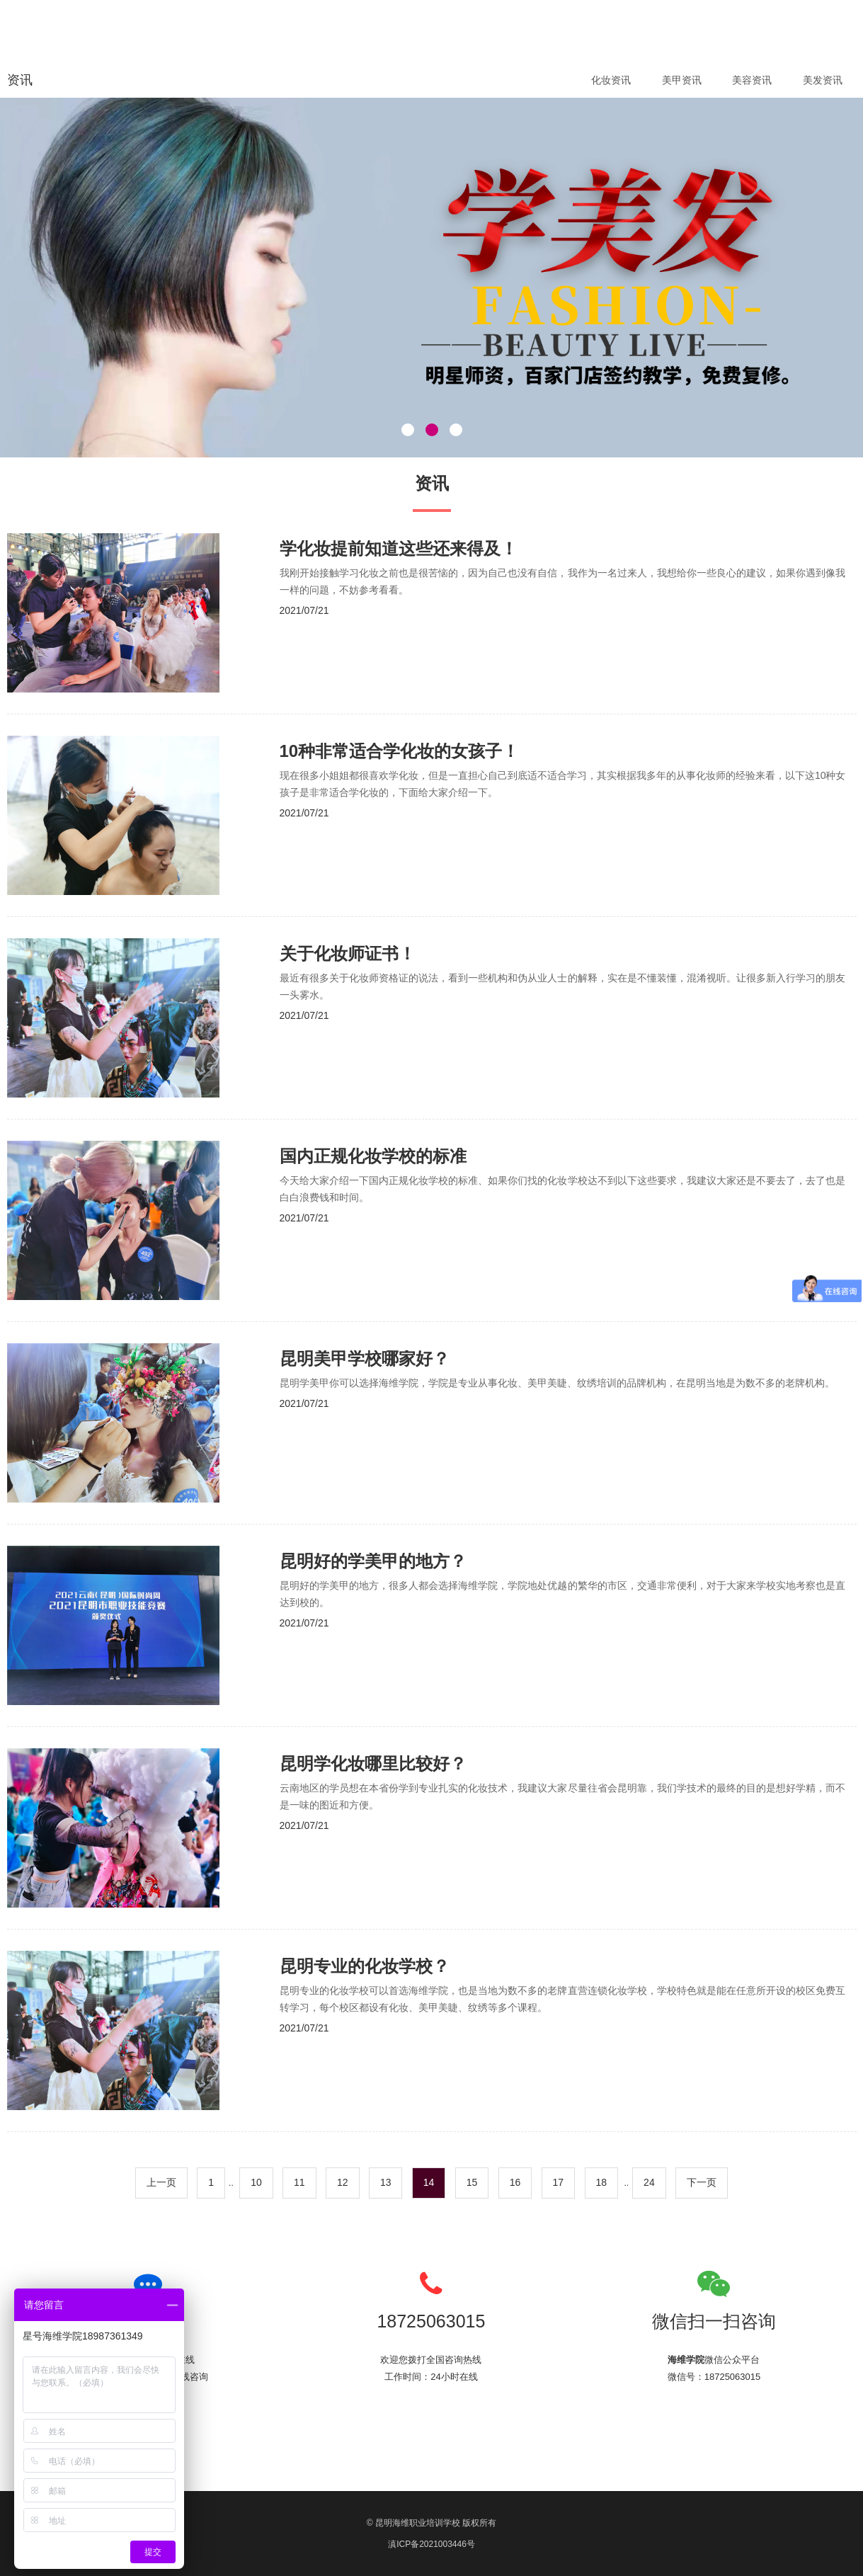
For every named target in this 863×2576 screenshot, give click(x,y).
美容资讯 (752, 80)
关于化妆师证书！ (348, 953)
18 (601, 2182)
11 (299, 2182)
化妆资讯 (611, 80)
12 (342, 2182)
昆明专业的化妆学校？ (365, 1966)
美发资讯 (822, 80)
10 (256, 2182)
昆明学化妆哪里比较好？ (373, 1763)
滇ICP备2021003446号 (431, 2544)
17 (558, 2182)
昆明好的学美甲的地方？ (373, 1561)
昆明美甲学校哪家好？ (365, 1358)
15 (472, 2182)
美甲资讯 (682, 80)
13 (386, 2182)
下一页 (701, 2182)
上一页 (161, 2182)
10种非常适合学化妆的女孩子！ (400, 750)
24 (649, 2182)
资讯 (20, 80)
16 (515, 2182)
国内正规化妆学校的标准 (373, 1156)
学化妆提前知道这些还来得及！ (399, 548)
